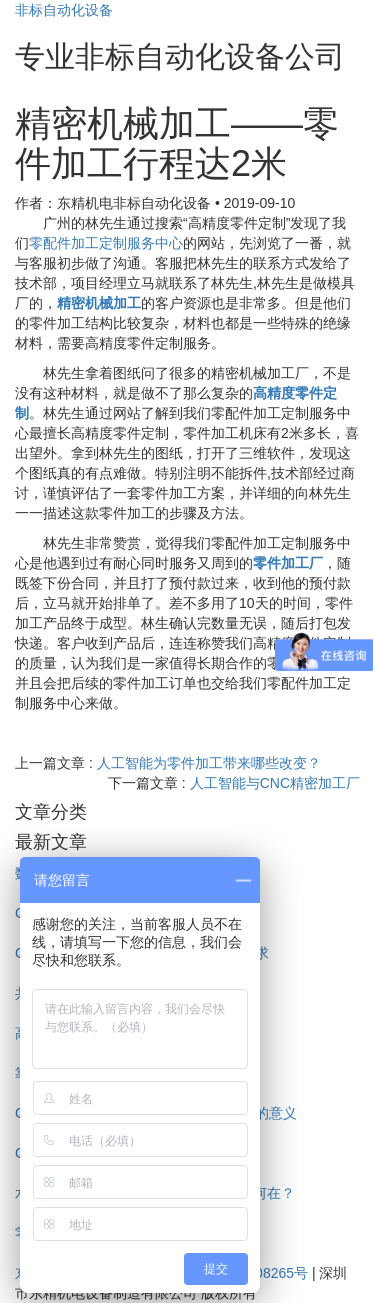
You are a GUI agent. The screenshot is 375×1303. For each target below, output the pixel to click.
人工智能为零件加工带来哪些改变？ (209, 763)
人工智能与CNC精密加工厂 (275, 783)
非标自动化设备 (64, 10)
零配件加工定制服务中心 (106, 243)
